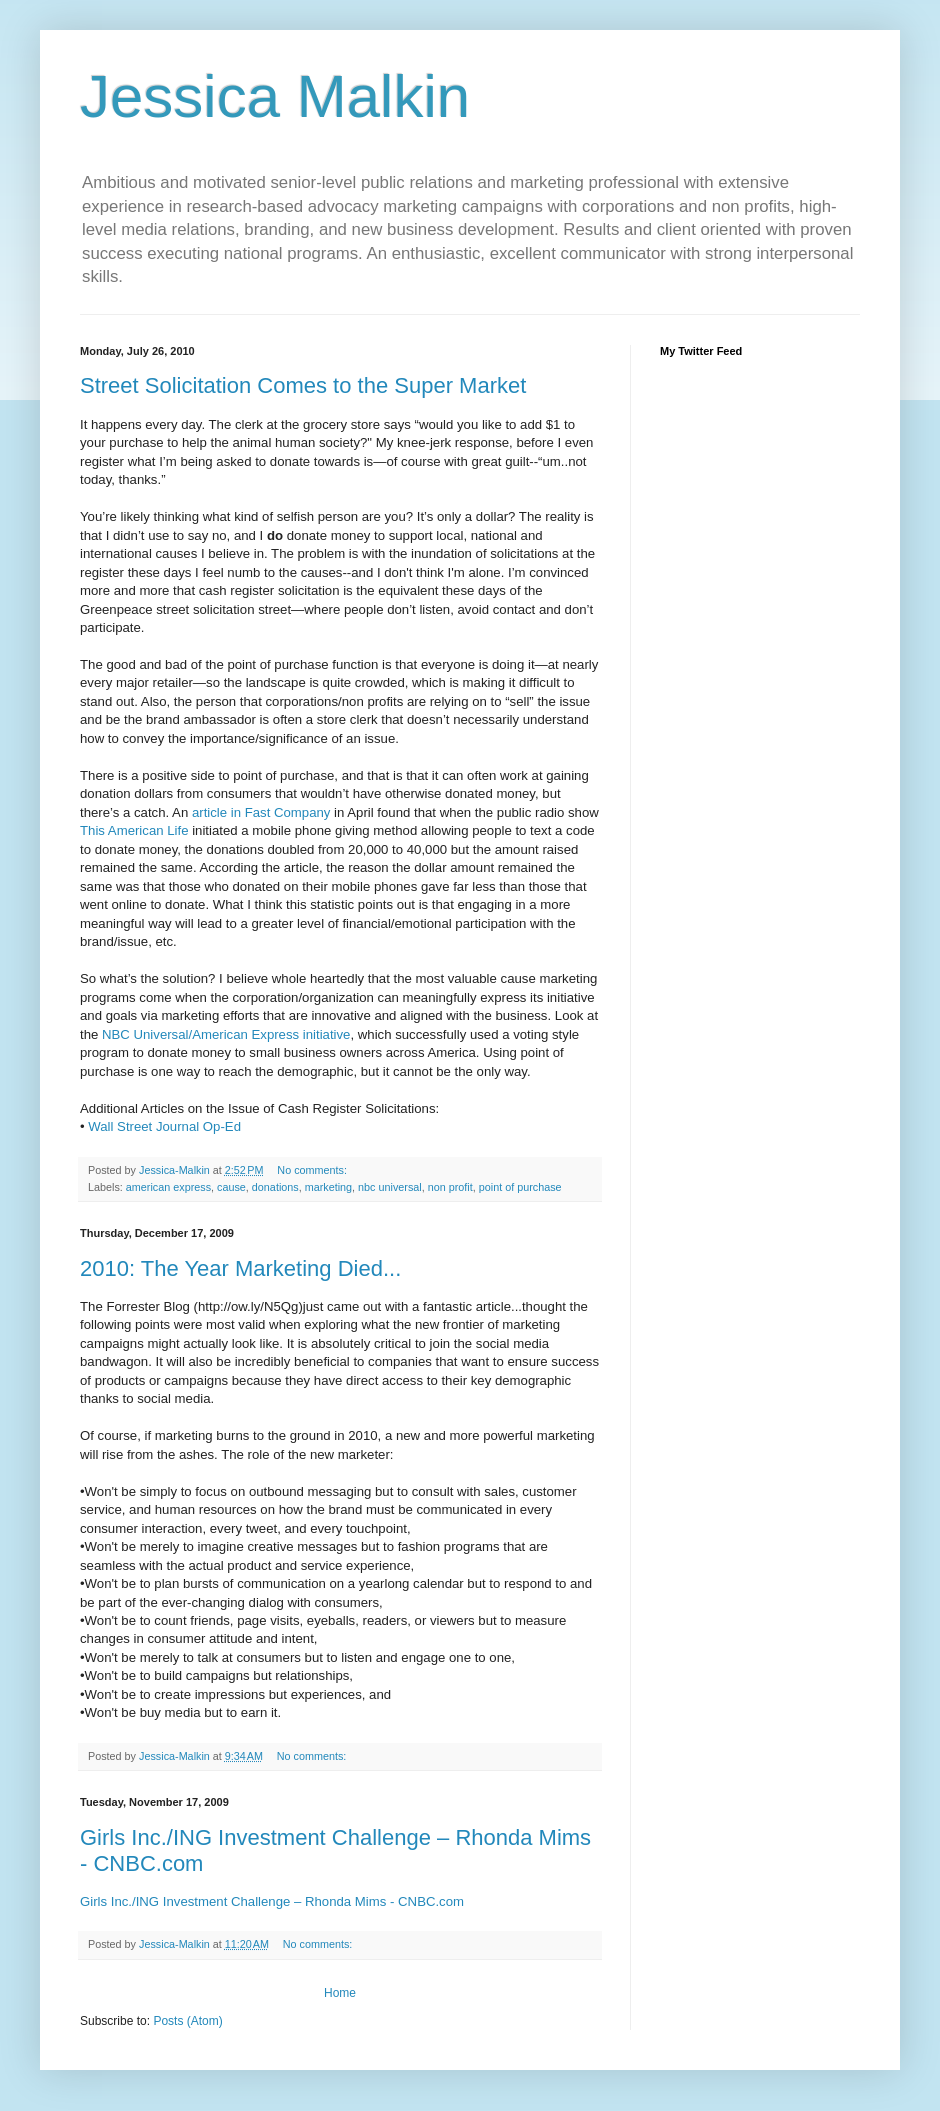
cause (231, 1187)
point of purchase (520, 1187)
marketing (328, 1187)
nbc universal (390, 1187)
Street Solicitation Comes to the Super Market (303, 385)
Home (340, 1993)
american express (168, 1187)
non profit (450, 1187)
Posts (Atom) (187, 2021)
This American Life (136, 830)
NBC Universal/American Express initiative (226, 1034)
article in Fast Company (263, 812)
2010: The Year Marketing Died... (240, 1268)
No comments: (313, 1170)
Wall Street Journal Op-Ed (164, 1126)
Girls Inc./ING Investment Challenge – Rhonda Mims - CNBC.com (272, 1901)
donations (275, 1187)
